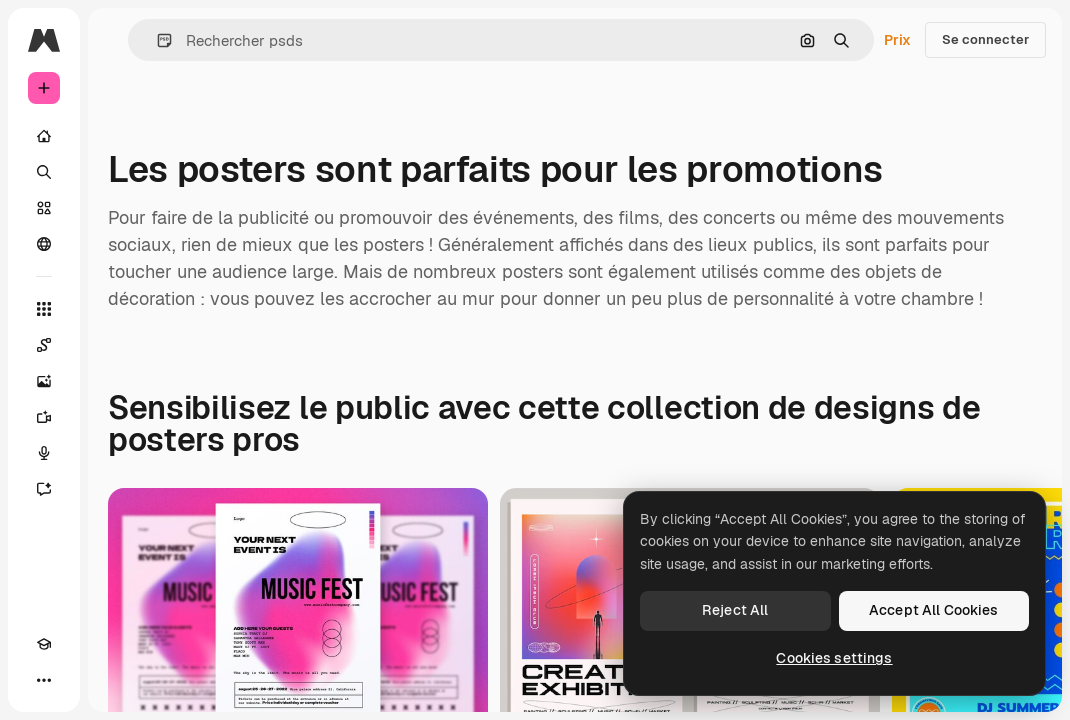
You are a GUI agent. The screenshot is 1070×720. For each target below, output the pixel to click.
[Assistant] (44, 489)
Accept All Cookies (934, 610)
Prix (897, 40)
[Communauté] (44, 244)
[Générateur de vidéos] (44, 417)
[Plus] (44, 680)
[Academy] (44, 644)
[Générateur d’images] (44, 381)
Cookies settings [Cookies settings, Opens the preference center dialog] (834, 658)
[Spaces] (44, 345)
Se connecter (985, 39)
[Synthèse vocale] (44, 453)
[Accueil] (44, 136)
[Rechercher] (44, 172)
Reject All (735, 610)
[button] (156, 40)
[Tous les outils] (44, 309)
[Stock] (44, 208)
